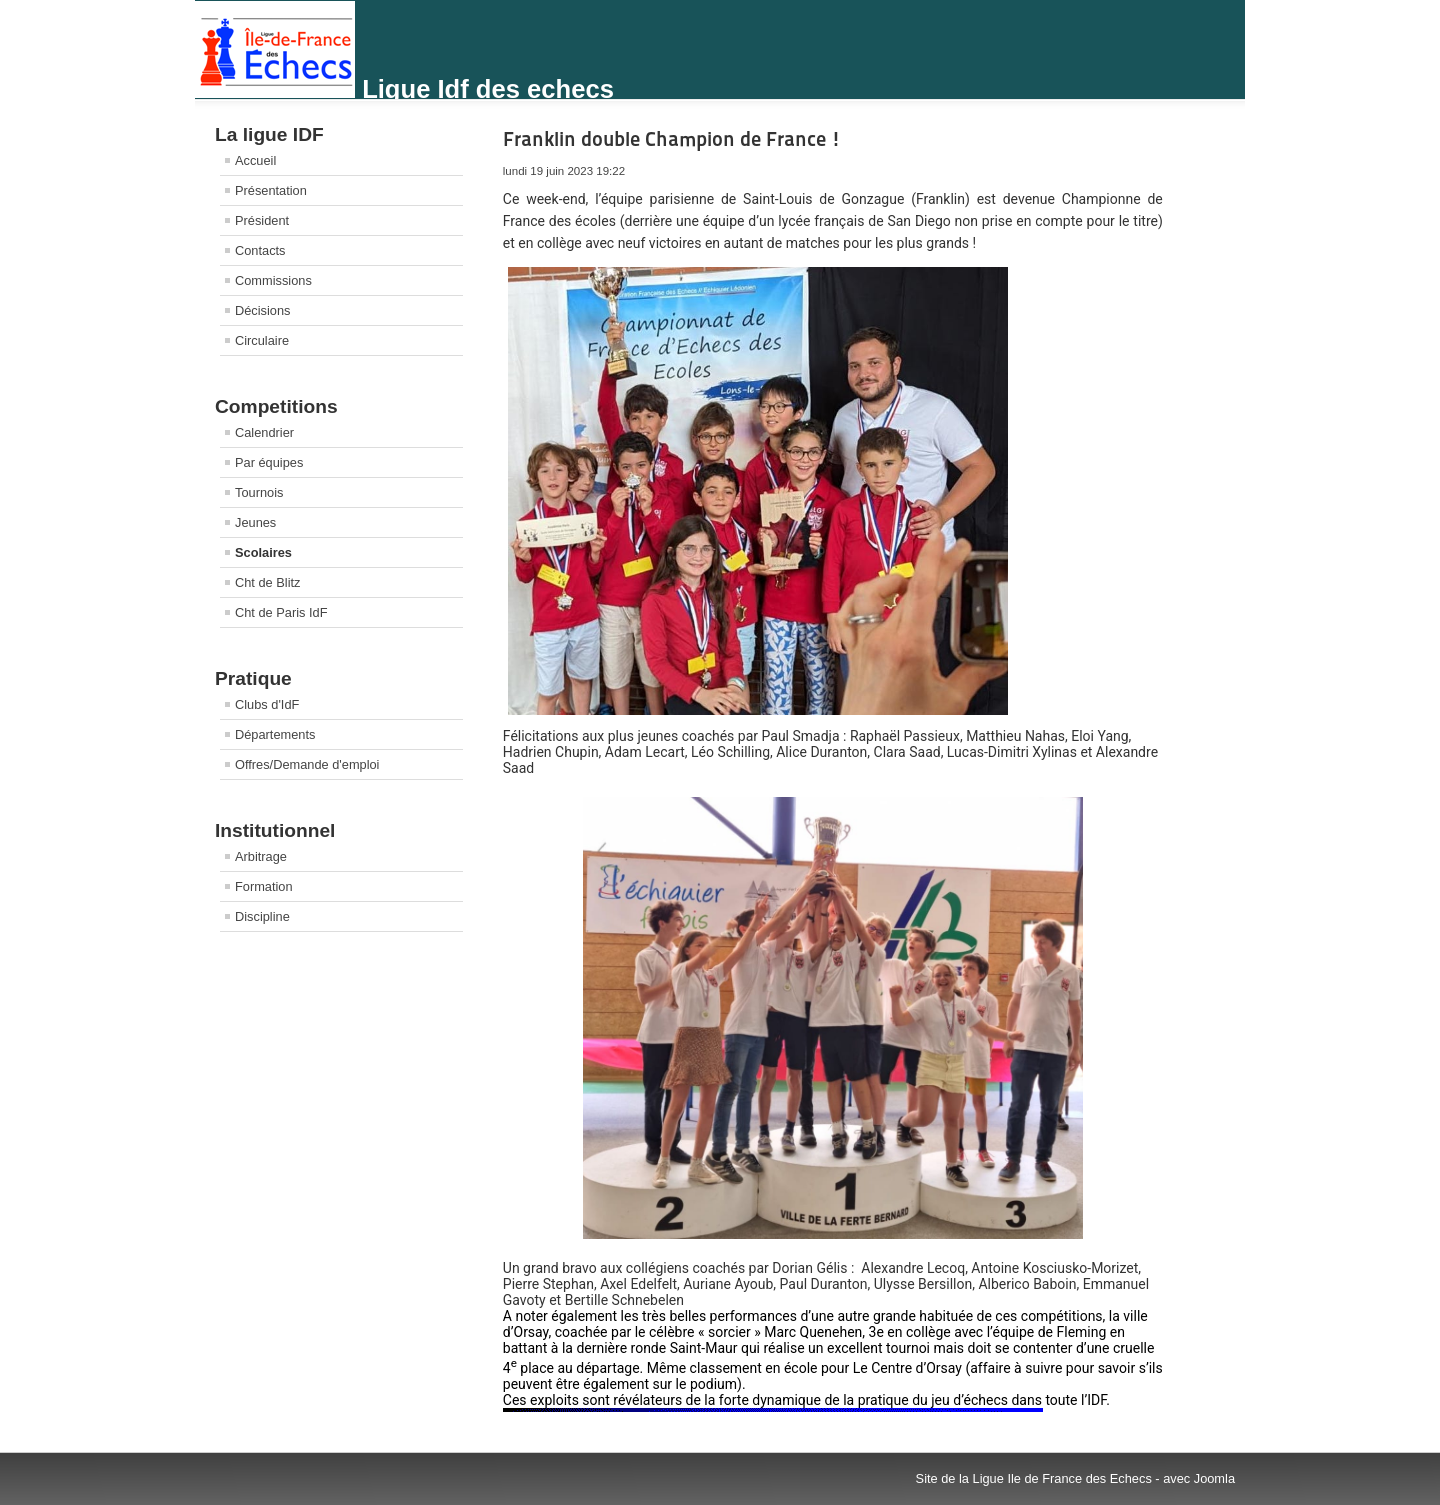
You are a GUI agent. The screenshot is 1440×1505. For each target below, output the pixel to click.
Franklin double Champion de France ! (672, 139)
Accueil (255, 160)
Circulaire (262, 340)
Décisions (262, 310)
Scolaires (263, 552)
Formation (264, 886)
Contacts (260, 250)
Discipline (262, 916)
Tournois (259, 492)
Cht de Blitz (267, 582)
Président (262, 220)
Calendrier (264, 432)
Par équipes (269, 462)
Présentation (271, 190)
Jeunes (255, 522)
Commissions (273, 280)
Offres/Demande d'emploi (307, 764)
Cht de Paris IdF (281, 612)
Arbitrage (261, 856)
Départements (275, 734)
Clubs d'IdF (267, 704)
